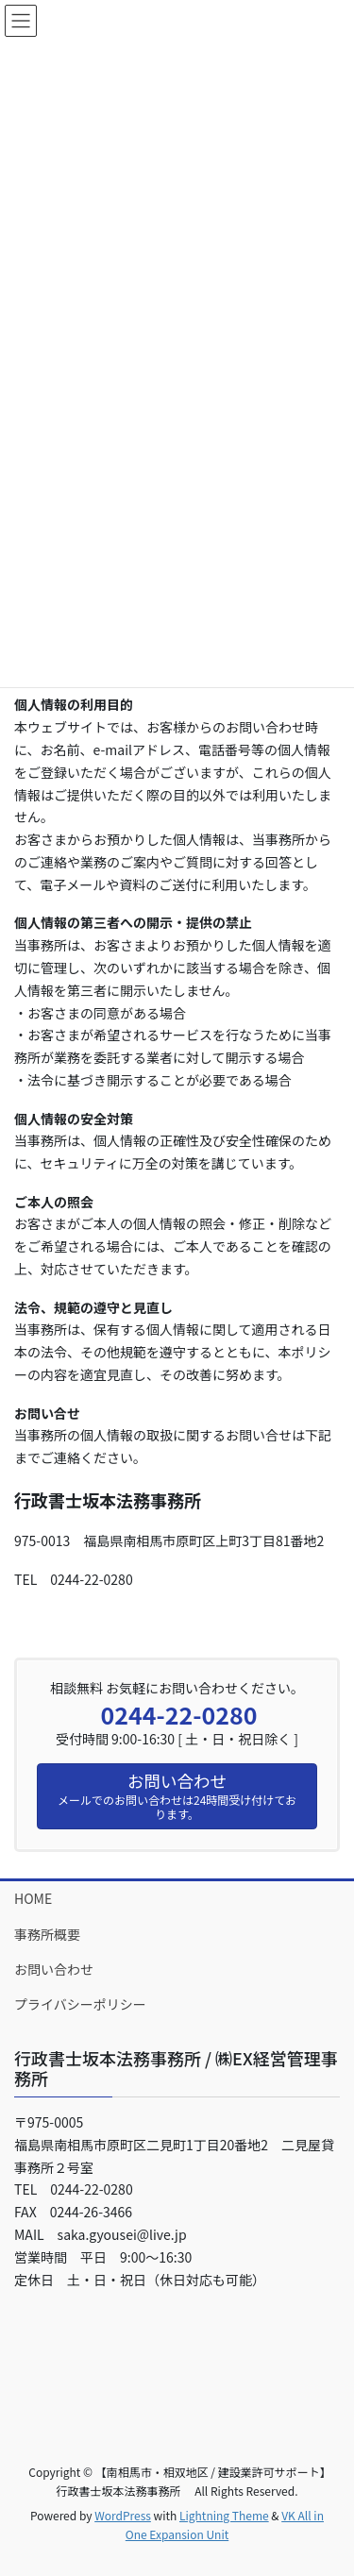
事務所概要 (47, 1934)
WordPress (122, 2515)
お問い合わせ (53, 1969)
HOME (33, 1898)
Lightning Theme (224, 2515)
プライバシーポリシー (80, 2004)
